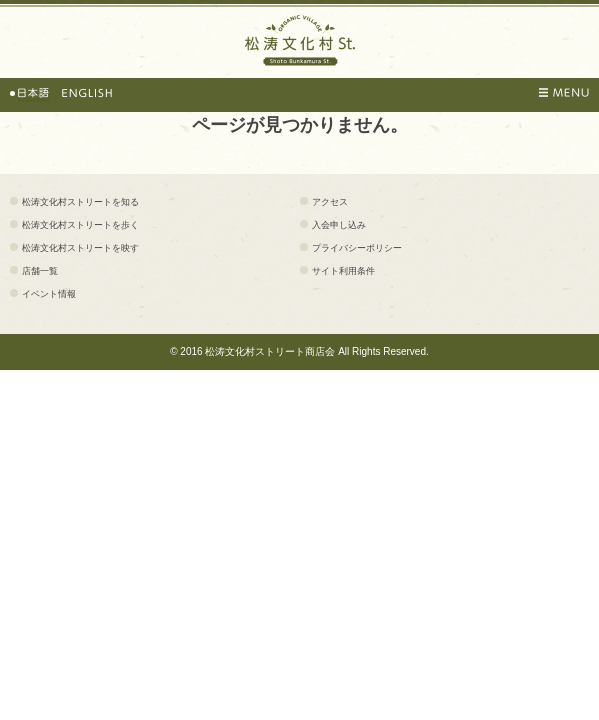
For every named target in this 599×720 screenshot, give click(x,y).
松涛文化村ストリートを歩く (80, 225)
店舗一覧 (40, 271)
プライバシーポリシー (357, 248)
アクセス (330, 202)
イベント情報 (49, 294)
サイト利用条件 (343, 271)
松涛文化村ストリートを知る (80, 202)
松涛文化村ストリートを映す (80, 248)
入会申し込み (339, 225)
